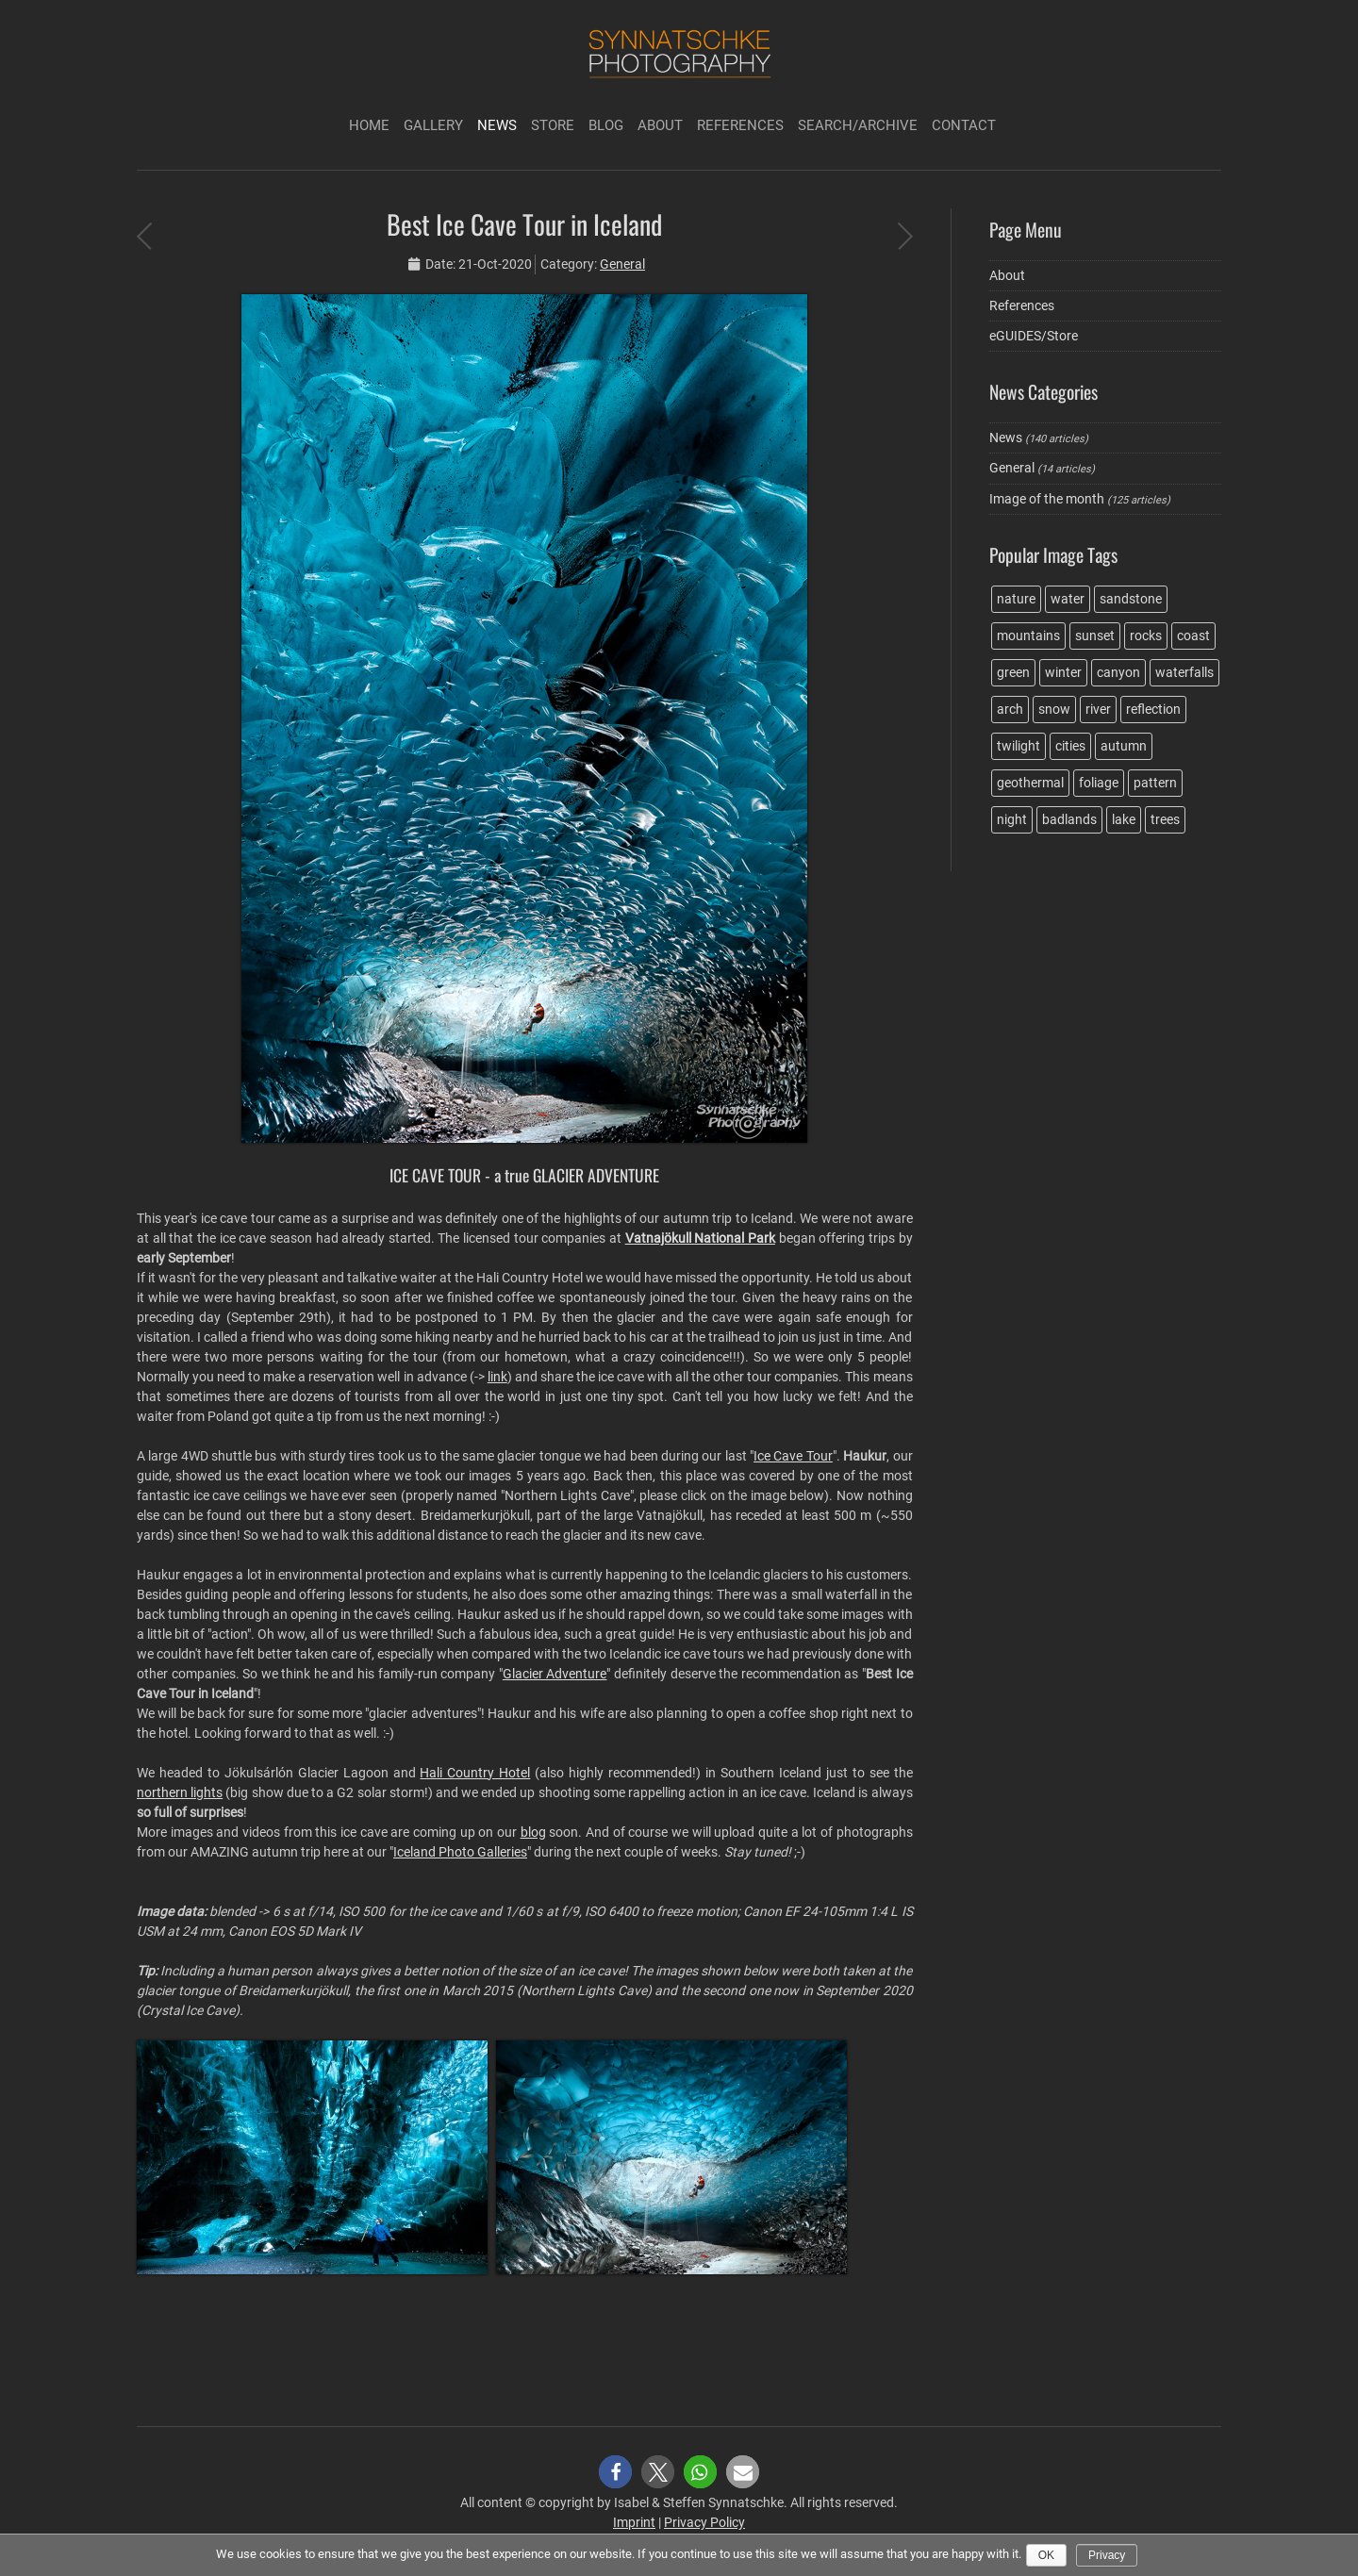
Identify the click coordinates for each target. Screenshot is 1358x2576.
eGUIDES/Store (1033, 335)
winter (1063, 672)
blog (533, 1832)
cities (1070, 745)
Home (369, 125)
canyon (1118, 672)
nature (1016, 598)
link (497, 1376)
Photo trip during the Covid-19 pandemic (144, 236)
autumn (1124, 745)
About (660, 125)
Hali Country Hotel (475, 1772)
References (740, 125)
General (622, 264)
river (1098, 709)
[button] (615, 2471)
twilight (1018, 745)
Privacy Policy (704, 2522)
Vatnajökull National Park (700, 1238)
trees (1165, 819)
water (1068, 598)
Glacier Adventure (555, 1673)
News (497, 125)
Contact (964, 125)
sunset (1095, 635)
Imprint (634, 2522)
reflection (1153, 709)
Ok (1046, 2555)
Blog (605, 125)
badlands (1069, 819)
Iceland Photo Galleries (460, 1851)
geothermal (1030, 782)
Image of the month (1046, 498)
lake (1123, 819)
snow (1054, 709)
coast (1193, 635)
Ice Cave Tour (793, 1455)
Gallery (433, 125)
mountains (1028, 635)
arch (1010, 709)
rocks (1146, 635)
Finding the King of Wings (905, 236)
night (1012, 819)
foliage (1098, 782)
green (1013, 672)
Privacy (1106, 2555)
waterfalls (1184, 672)
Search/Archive (858, 125)
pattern (1155, 782)
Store (552, 125)
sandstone (1131, 598)
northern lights (180, 1792)
